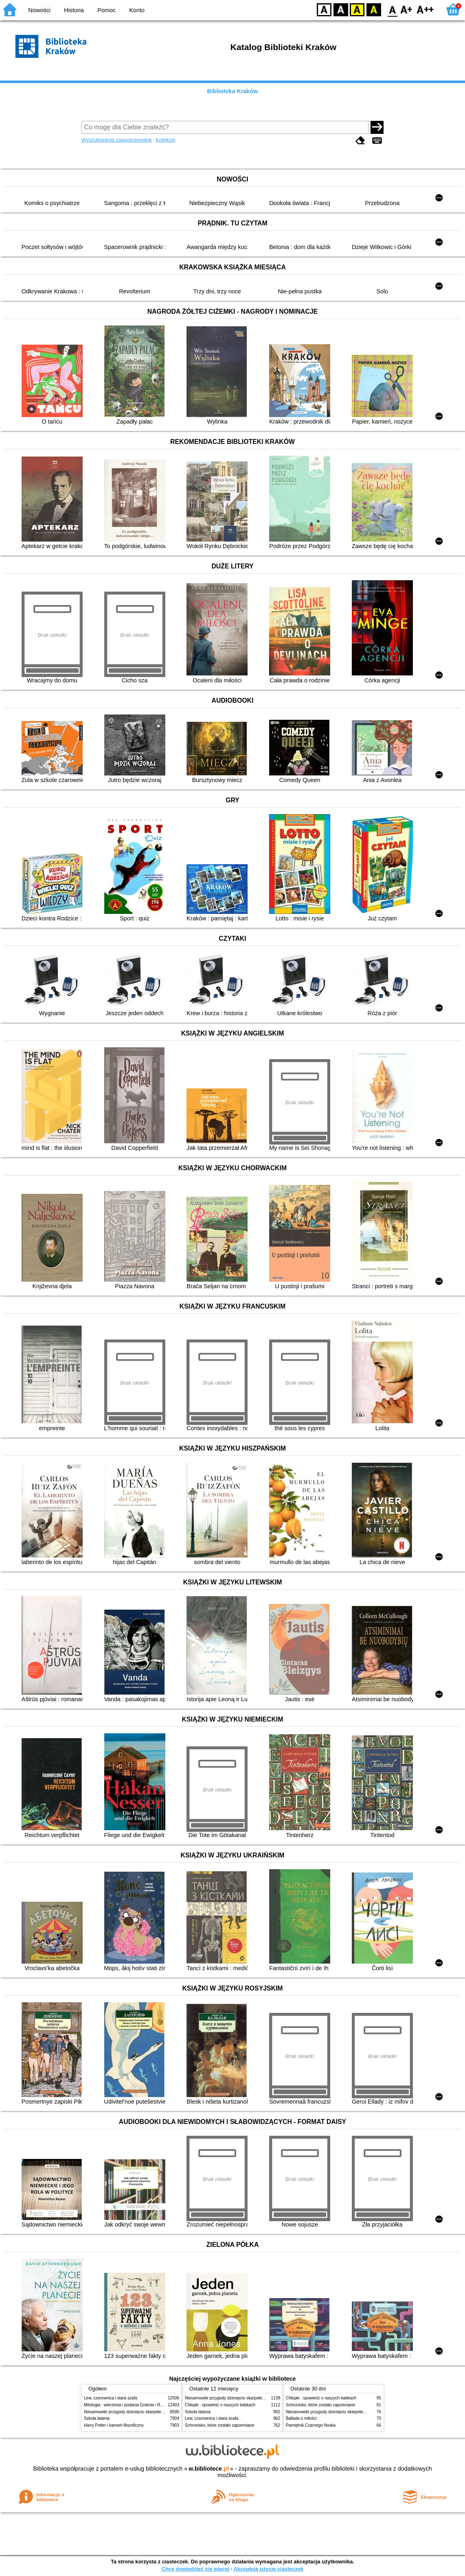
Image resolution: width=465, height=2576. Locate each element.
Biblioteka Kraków (232, 91)
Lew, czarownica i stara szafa (110, 2398)
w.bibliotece (209, 2468)
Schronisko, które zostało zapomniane (219, 2425)
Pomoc (106, 10)
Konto (137, 10)
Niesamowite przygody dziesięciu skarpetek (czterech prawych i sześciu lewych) (157, 2412)
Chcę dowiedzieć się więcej (195, 2569)
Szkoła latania (97, 2418)
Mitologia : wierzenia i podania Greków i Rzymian (128, 2405)
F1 (406, 9)
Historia (74, 10)
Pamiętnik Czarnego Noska (311, 2425)
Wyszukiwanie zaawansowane (116, 140)
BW (341, 9)
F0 (392, 9)
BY (373, 9)
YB (357, 9)
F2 (425, 9)
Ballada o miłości (301, 2418)
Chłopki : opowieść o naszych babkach (220, 2405)
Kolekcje (165, 140)
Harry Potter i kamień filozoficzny (114, 2425)
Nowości (39, 10)
